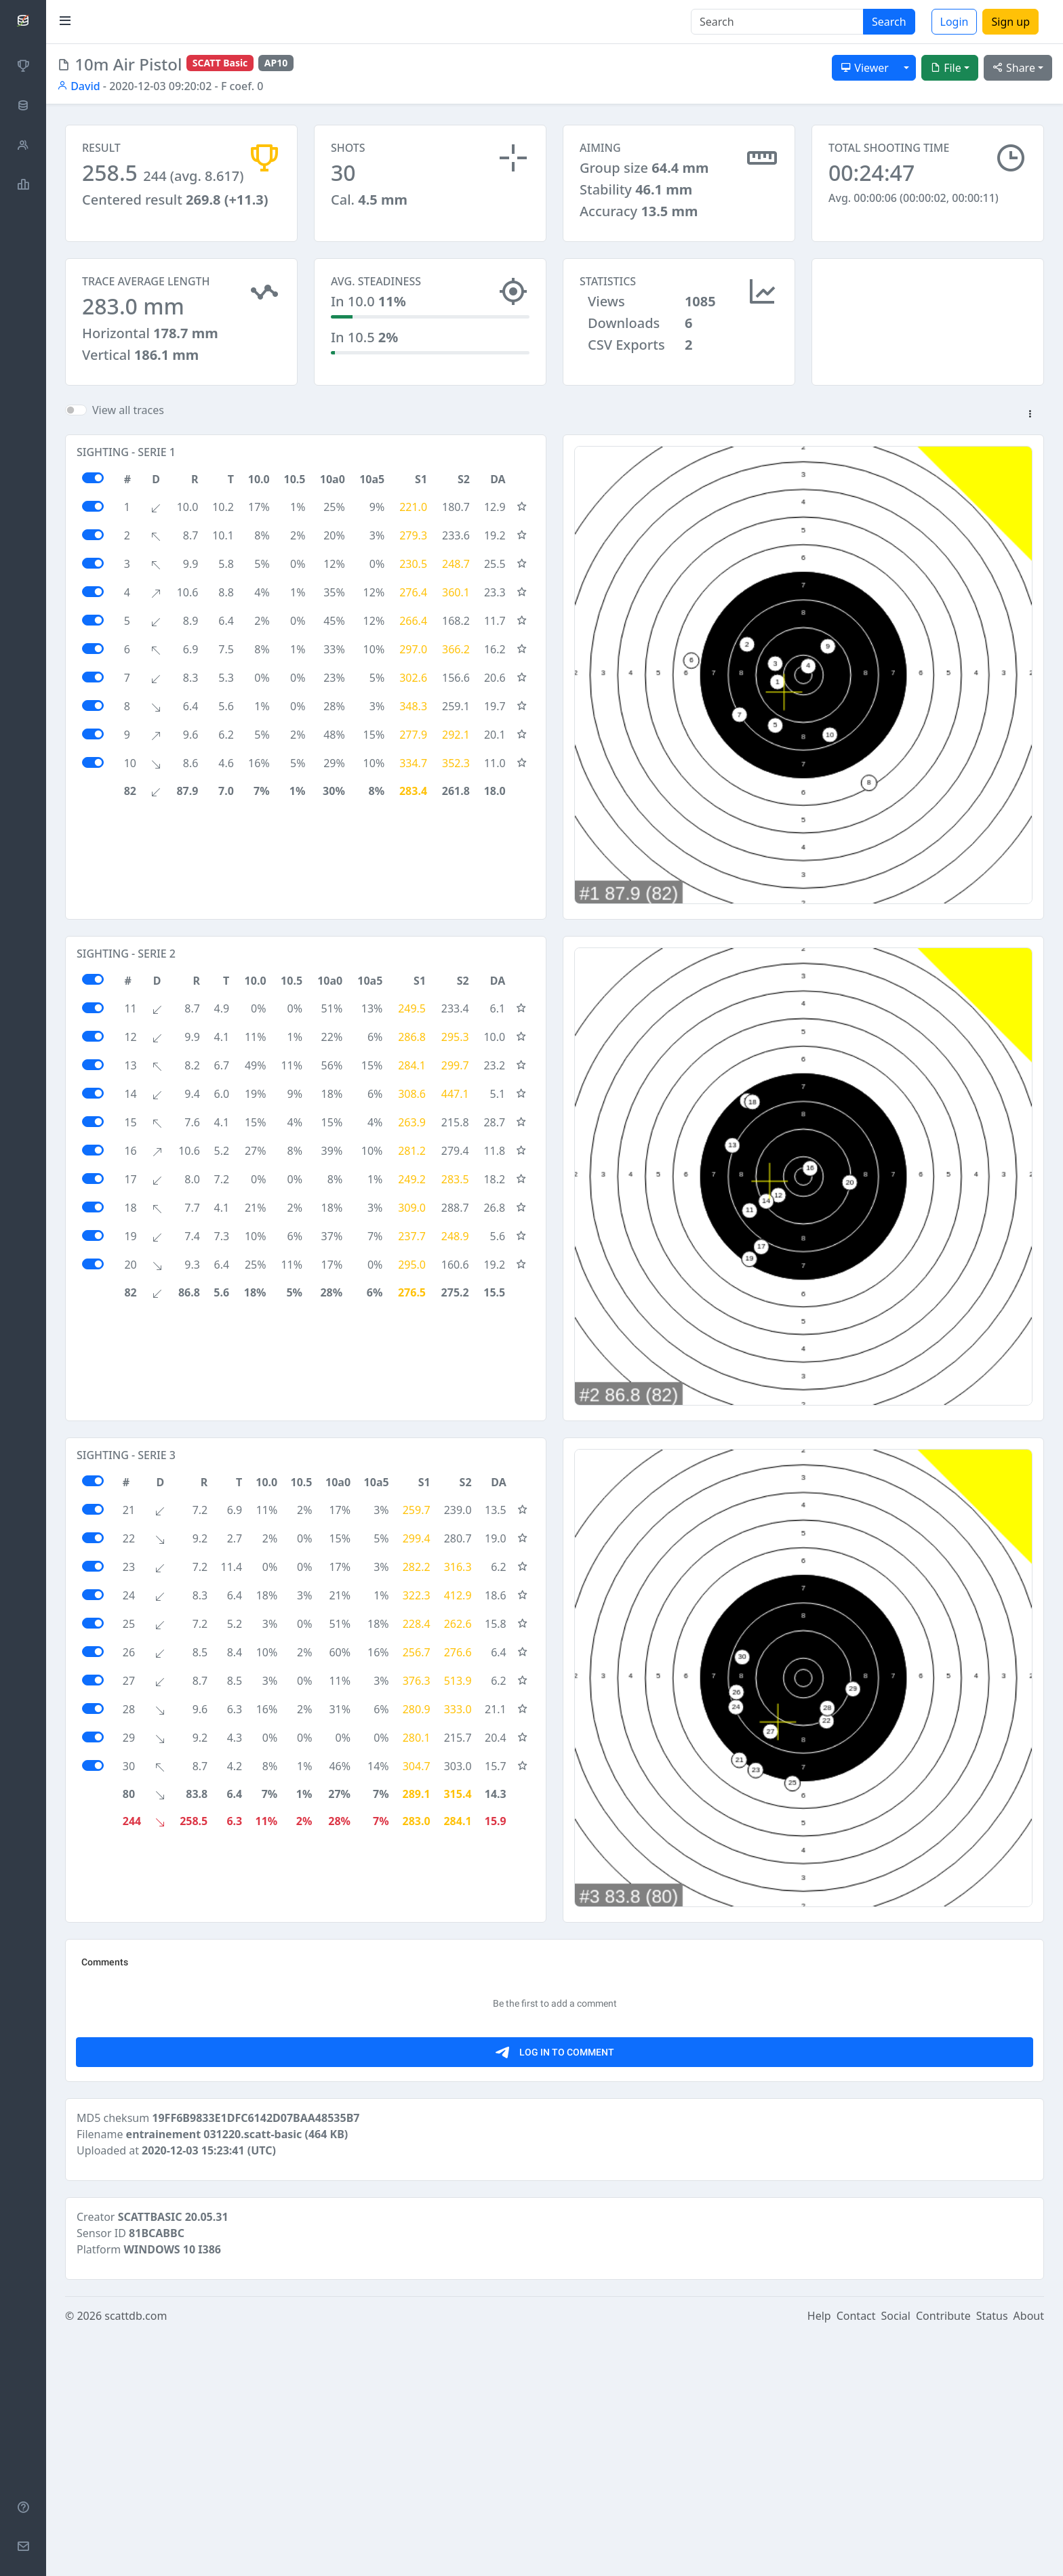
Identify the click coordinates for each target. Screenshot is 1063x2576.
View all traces (128, 422)
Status (992, 2557)
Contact (856, 2557)
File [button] (945, 67)
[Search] (777, 22)
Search (889, 21)
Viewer (865, 67)
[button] (1030, 427)
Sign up (1010, 21)
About (1029, 2557)
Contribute (943, 2557)
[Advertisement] (927, 326)
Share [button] (1013, 67)
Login (954, 21)
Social (895, 2557)
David (78, 86)
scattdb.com (135, 2557)
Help (819, 2557)
